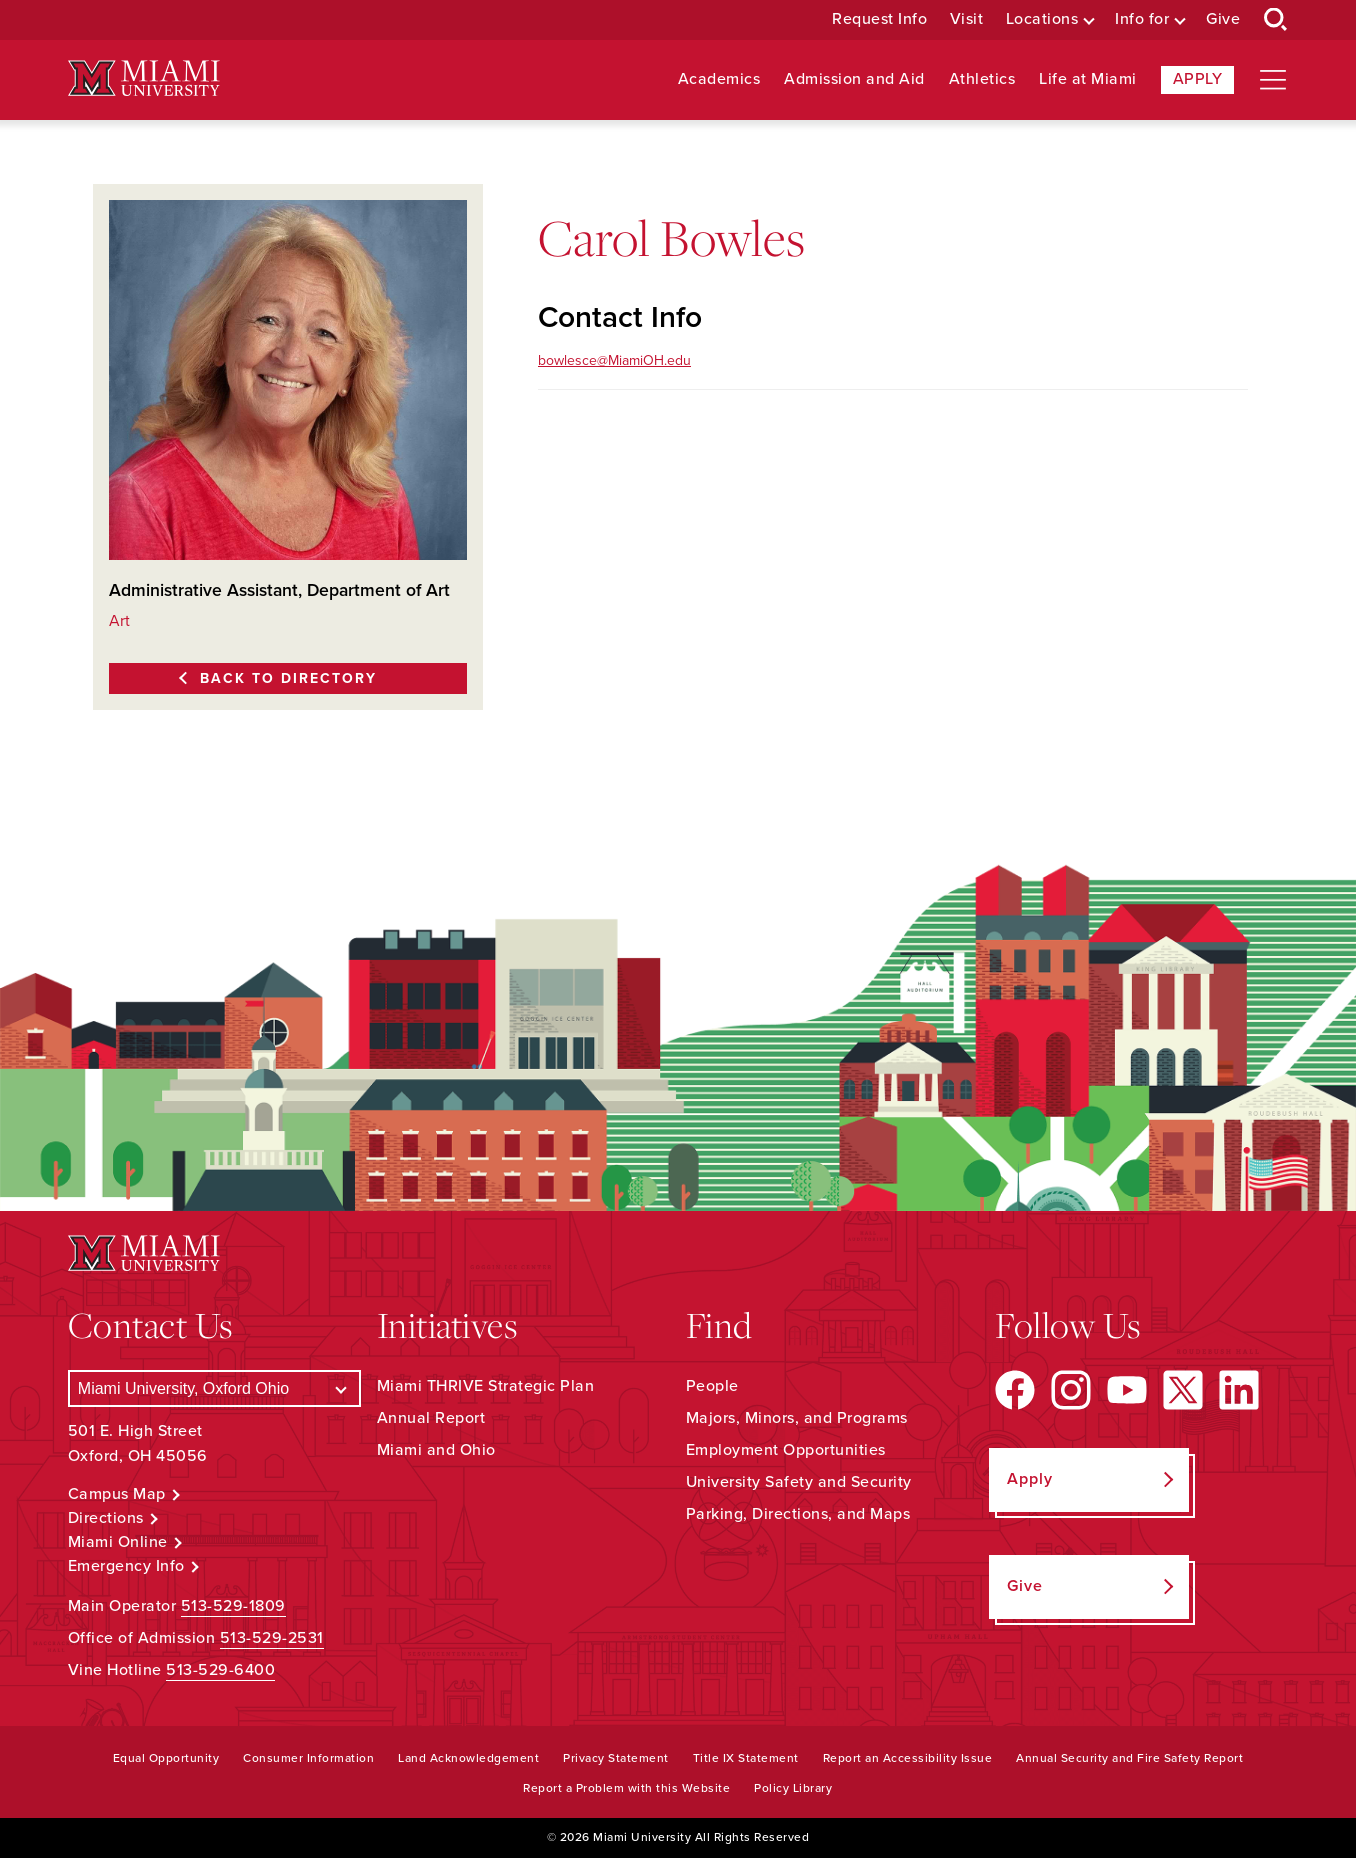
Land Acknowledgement (468, 1758)
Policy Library (793, 1788)
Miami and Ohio (436, 1450)
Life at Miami (1088, 79)
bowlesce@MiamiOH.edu (614, 360)
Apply (1198, 79)
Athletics (982, 79)
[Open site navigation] (1273, 80)
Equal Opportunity (166, 1758)
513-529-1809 (233, 1606)
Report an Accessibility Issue (908, 1758)
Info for (1142, 19)
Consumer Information (308, 1758)
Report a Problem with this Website (626, 1788)
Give (1223, 19)
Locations (1042, 19)
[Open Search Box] (1276, 20)
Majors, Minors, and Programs (797, 1418)
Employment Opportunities (786, 1450)
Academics (719, 79)
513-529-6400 (220, 1670)
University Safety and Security (799, 1482)
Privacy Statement (616, 1758)
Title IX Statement (746, 1758)
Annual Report (431, 1418)
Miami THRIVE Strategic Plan (486, 1386)
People (712, 1386)
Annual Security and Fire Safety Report (1129, 1758)
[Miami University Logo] (144, 78)
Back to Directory (288, 678)
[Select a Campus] (214, 1388)
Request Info (879, 19)
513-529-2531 (272, 1638)
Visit (967, 19)
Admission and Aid (854, 79)
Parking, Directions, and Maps (798, 1514)
